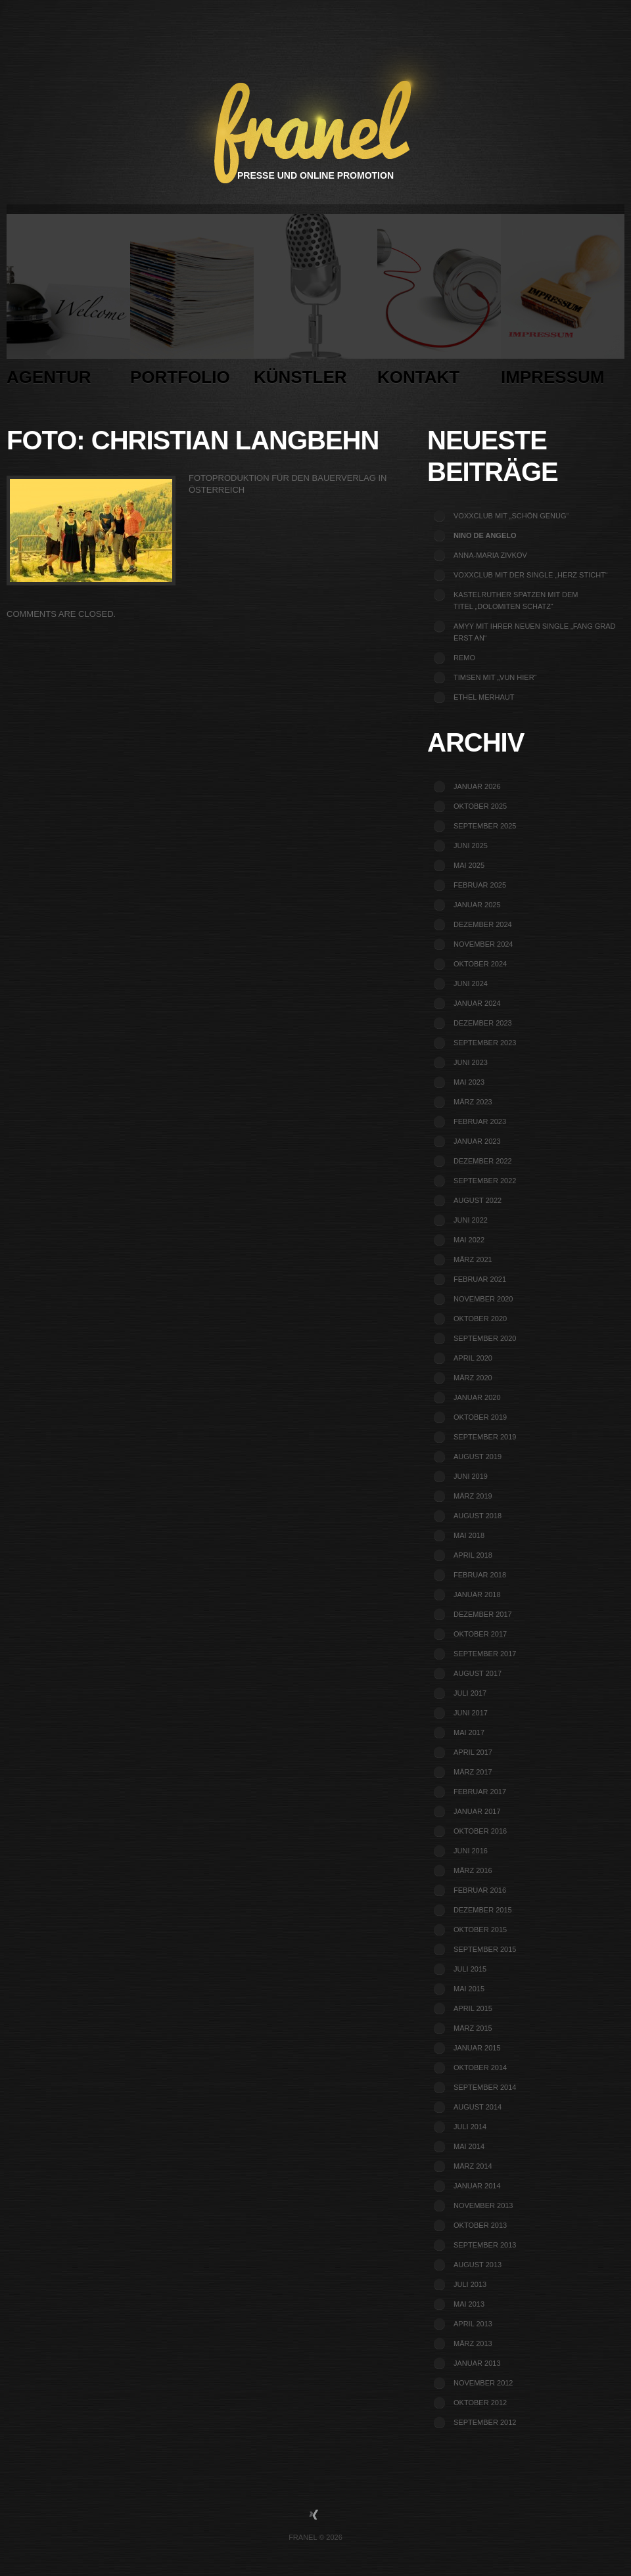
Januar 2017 (477, 1811)
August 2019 (478, 1456)
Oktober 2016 (480, 1831)
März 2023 (473, 1102)
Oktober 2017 (480, 1634)
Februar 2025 (480, 885)
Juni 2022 (471, 1220)
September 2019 (485, 1437)
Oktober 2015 (480, 1929)
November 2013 (483, 2205)
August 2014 (478, 2107)
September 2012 (485, 2422)
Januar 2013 (477, 2363)
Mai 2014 (469, 2146)
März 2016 (473, 1870)
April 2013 (473, 2324)
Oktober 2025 (480, 806)
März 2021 (473, 1259)
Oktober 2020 (480, 1318)
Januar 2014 (477, 2186)
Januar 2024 (477, 1003)
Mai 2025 (469, 865)
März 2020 (473, 1378)
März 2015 (473, 2028)
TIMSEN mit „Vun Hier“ (495, 677)
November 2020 (483, 1299)
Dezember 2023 (483, 1023)
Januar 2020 (477, 1397)
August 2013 (478, 2265)
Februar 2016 (480, 1890)
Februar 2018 (480, 1575)
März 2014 (473, 2166)
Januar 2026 (477, 786)
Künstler (315, 303)
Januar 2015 (477, 2048)
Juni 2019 (471, 1476)
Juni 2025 (471, 845)
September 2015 (485, 1949)
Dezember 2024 (483, 924)
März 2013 (473, 2343)
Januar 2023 (477, 1141)
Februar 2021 (480, 1279)
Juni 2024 (471, 983)
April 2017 (473, 1752)
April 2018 (473, 1555)
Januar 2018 (477, 1594)
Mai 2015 (469, 1989)
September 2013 (485, 2245)
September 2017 (485, 1654)
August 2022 (478, 1200)
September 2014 (485, 2087)
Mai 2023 (469, 1082)
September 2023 (485, 1043)
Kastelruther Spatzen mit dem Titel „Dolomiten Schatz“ (516, 600)
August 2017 (478, 1673)
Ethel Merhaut (484, 697)
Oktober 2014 (480, 2067)
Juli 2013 (470, 2284)
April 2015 (473, 2008)
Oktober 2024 (480, 964)
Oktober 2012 (480, 2403)
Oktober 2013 (480, 2225)
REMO (464, 658)
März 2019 (473, 1496)
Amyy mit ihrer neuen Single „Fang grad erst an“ (535, 632)
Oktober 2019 (480, 1417)
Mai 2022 (469, 1240)
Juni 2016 (471, 1851)
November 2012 (483, 2383)
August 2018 (478, 1516)
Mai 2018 (469, 1535)
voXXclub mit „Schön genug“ (511, 516)
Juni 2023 (471, 1062)
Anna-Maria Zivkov (490, 555)
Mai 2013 (469, 2304)
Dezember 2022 (483, 1161)
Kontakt (439, 303)
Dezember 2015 (483, 1910)
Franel (303, 2537)
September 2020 (485, 1338)
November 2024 (483, 944)
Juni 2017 (471, 1713)
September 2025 (485, 826)
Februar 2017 (480, 1792)
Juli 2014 (470, 2127)
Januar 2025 (477, 905)
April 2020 (473, 1358)
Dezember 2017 (483, 1614)
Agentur (68, 303)
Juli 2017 (470, 1693)
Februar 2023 (480, 1121)
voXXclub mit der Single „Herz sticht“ (531, 575)
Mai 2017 (469, 1732)
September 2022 (485, 1181)
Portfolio (192, 303)
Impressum (562, 303)
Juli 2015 (470, 1969)
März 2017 (473, 1772)
